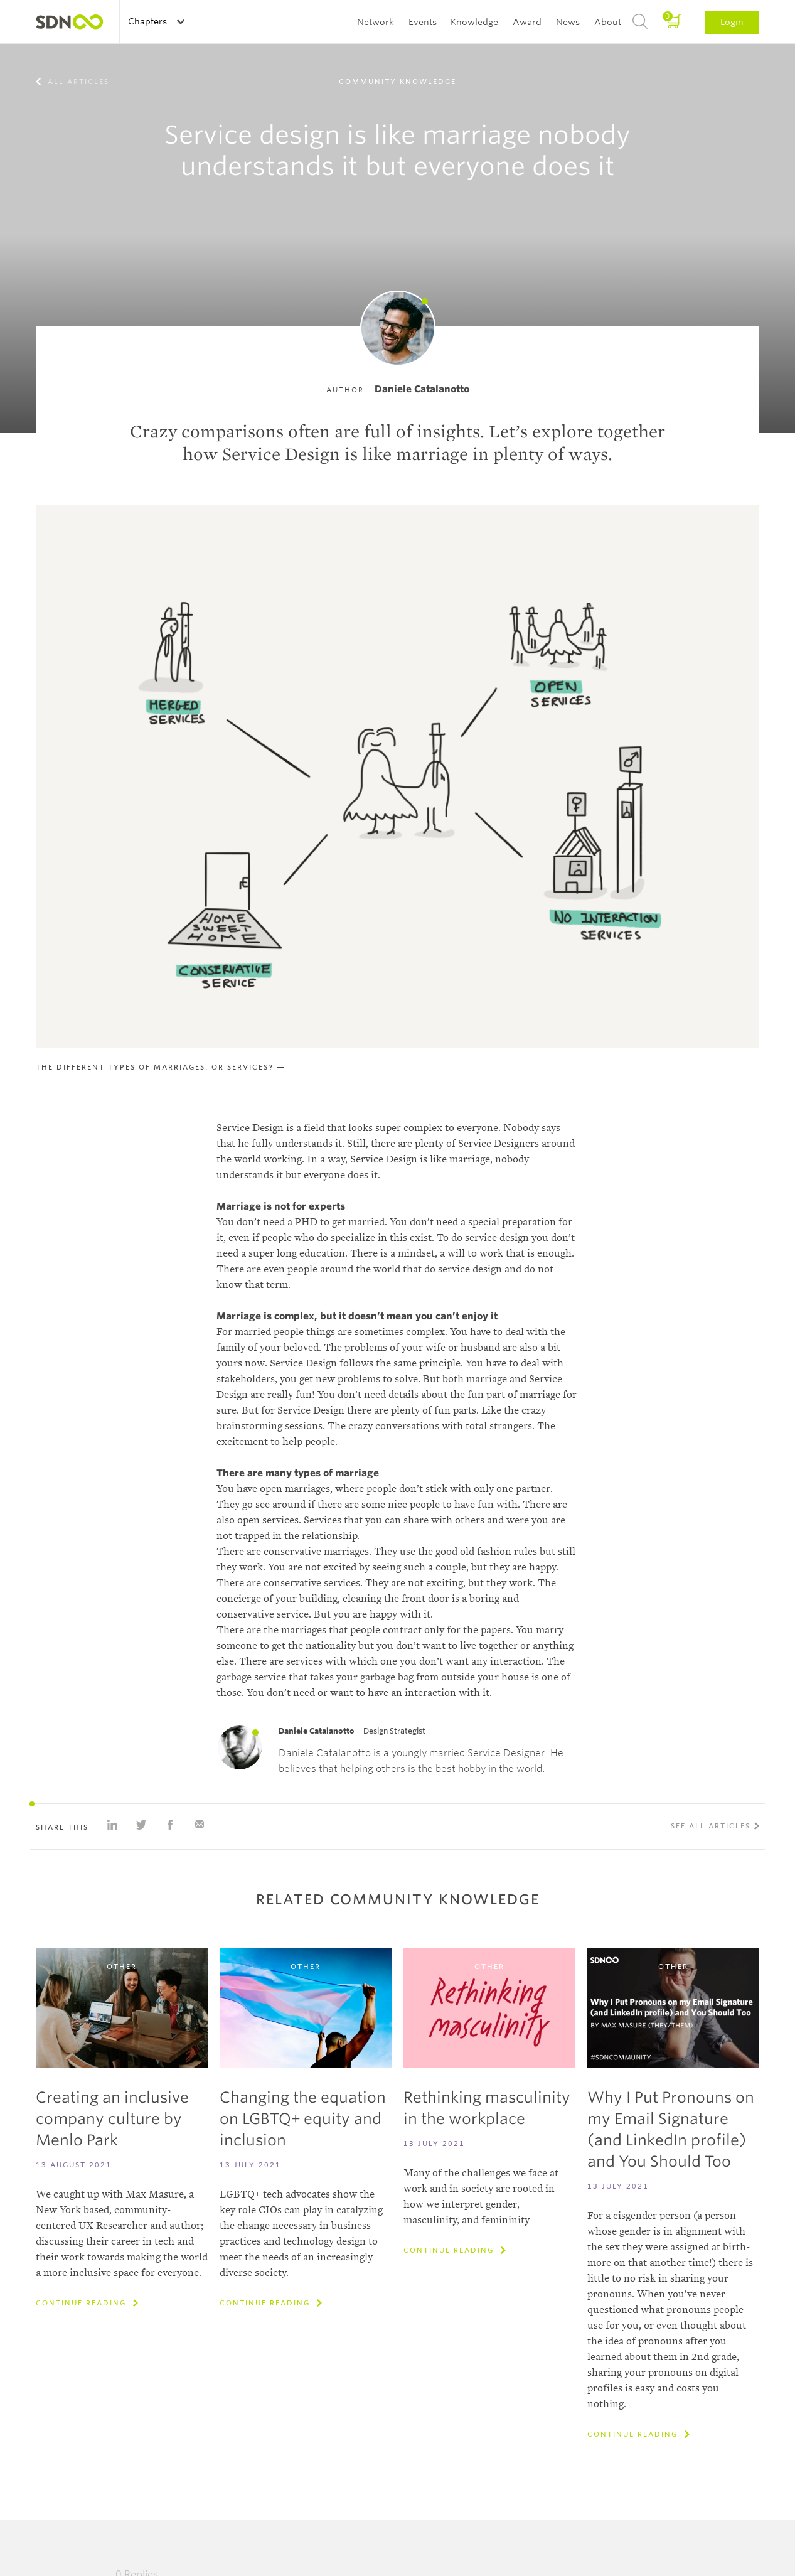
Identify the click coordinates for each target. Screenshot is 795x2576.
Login (732, 22)
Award (527, 22)
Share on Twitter (141, 1825)
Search (640, 22)
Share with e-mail (199, 1825)
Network (375, 22)
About (607, 22)
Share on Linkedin (112, 1825)
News (568, 22)
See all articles (710, 1826)
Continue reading (82, 2303)
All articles (77, 81)
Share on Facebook (170, 1825)
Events (422, 22)
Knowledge (474, 22)
